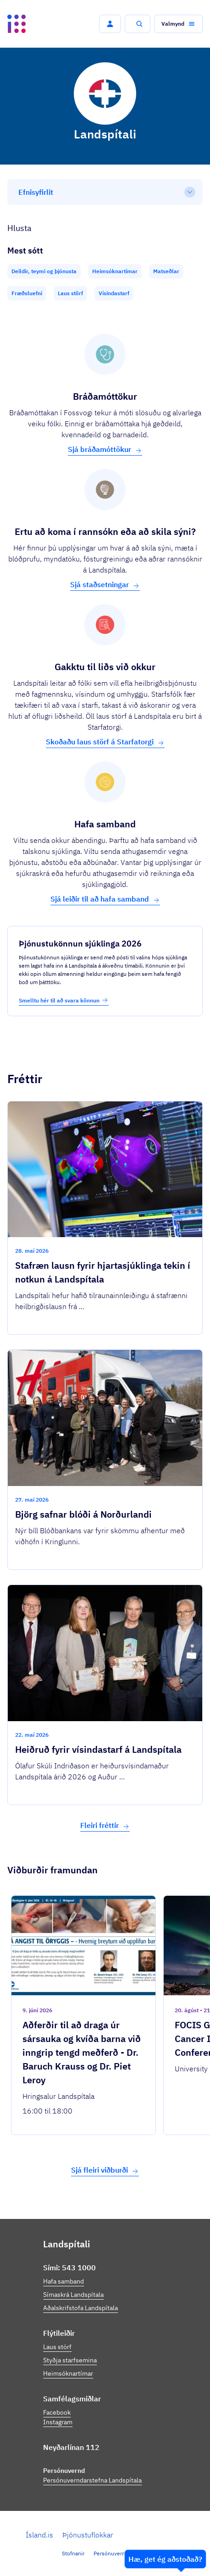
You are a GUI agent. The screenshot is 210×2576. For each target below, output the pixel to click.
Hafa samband (63, 2281)
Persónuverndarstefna (121, 2553)
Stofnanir (73, 2553)
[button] (110, 24)
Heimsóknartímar (68, 2373)
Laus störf (57, 2347)
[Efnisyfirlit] (105, 192)
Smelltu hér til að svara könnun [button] (64, 1000)
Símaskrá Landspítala (73, 2294)
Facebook (57, 2412)
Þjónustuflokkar (87, 2534)
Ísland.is (39, 2534)
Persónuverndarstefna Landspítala (92, 2480)
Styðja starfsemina (70, 2360)
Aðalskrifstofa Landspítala (80, 2308)
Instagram (57, 2422)
